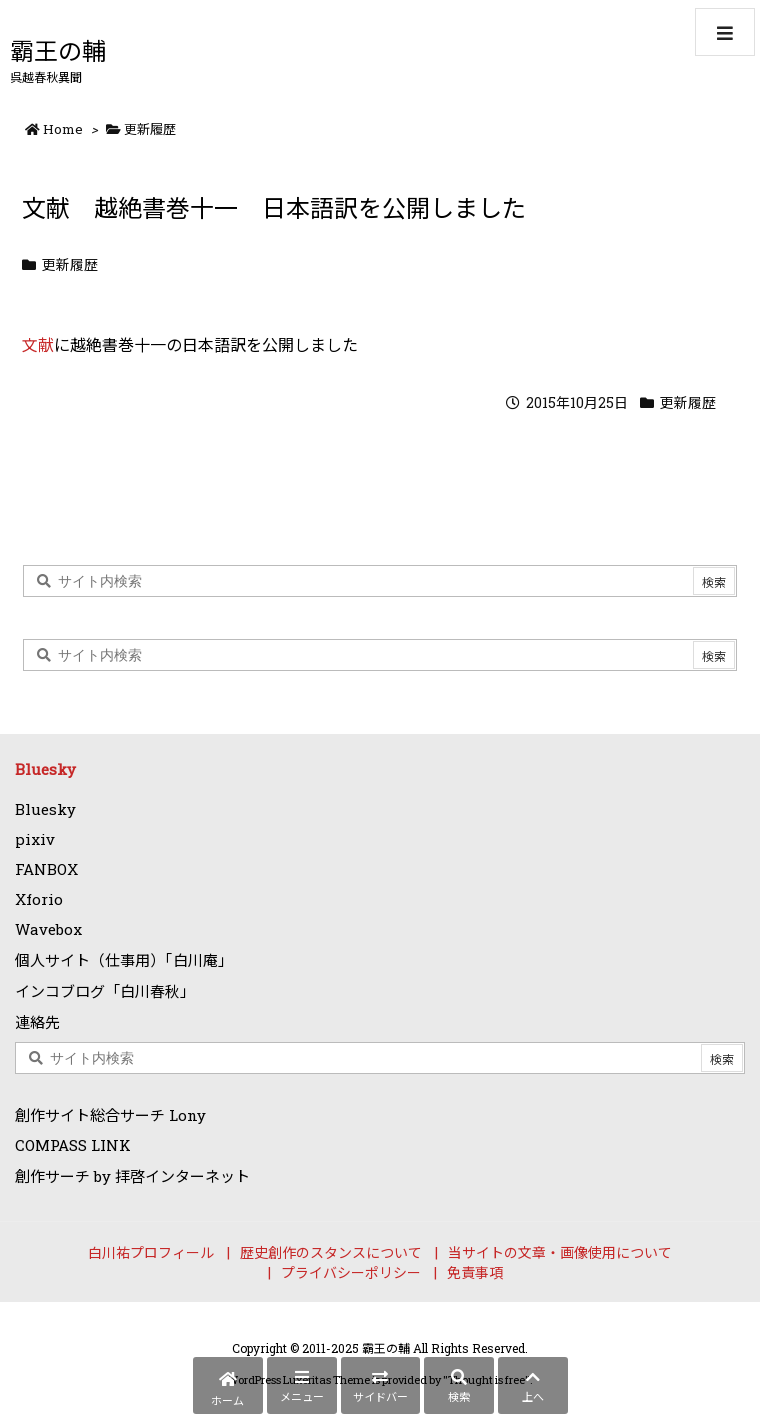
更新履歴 (150, 129)
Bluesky (45, 769)
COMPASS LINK (73, 1145)
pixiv (35, 839)
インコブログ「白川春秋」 (105, 991)
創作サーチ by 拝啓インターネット (132, 1176)
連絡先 (37, 1022)
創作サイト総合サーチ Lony (110, 1115)
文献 (38, 344)
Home (63, 129)
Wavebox (48, 929)
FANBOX (46, 869)
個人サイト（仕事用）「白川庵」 (124, 960)
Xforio (39, 899)
